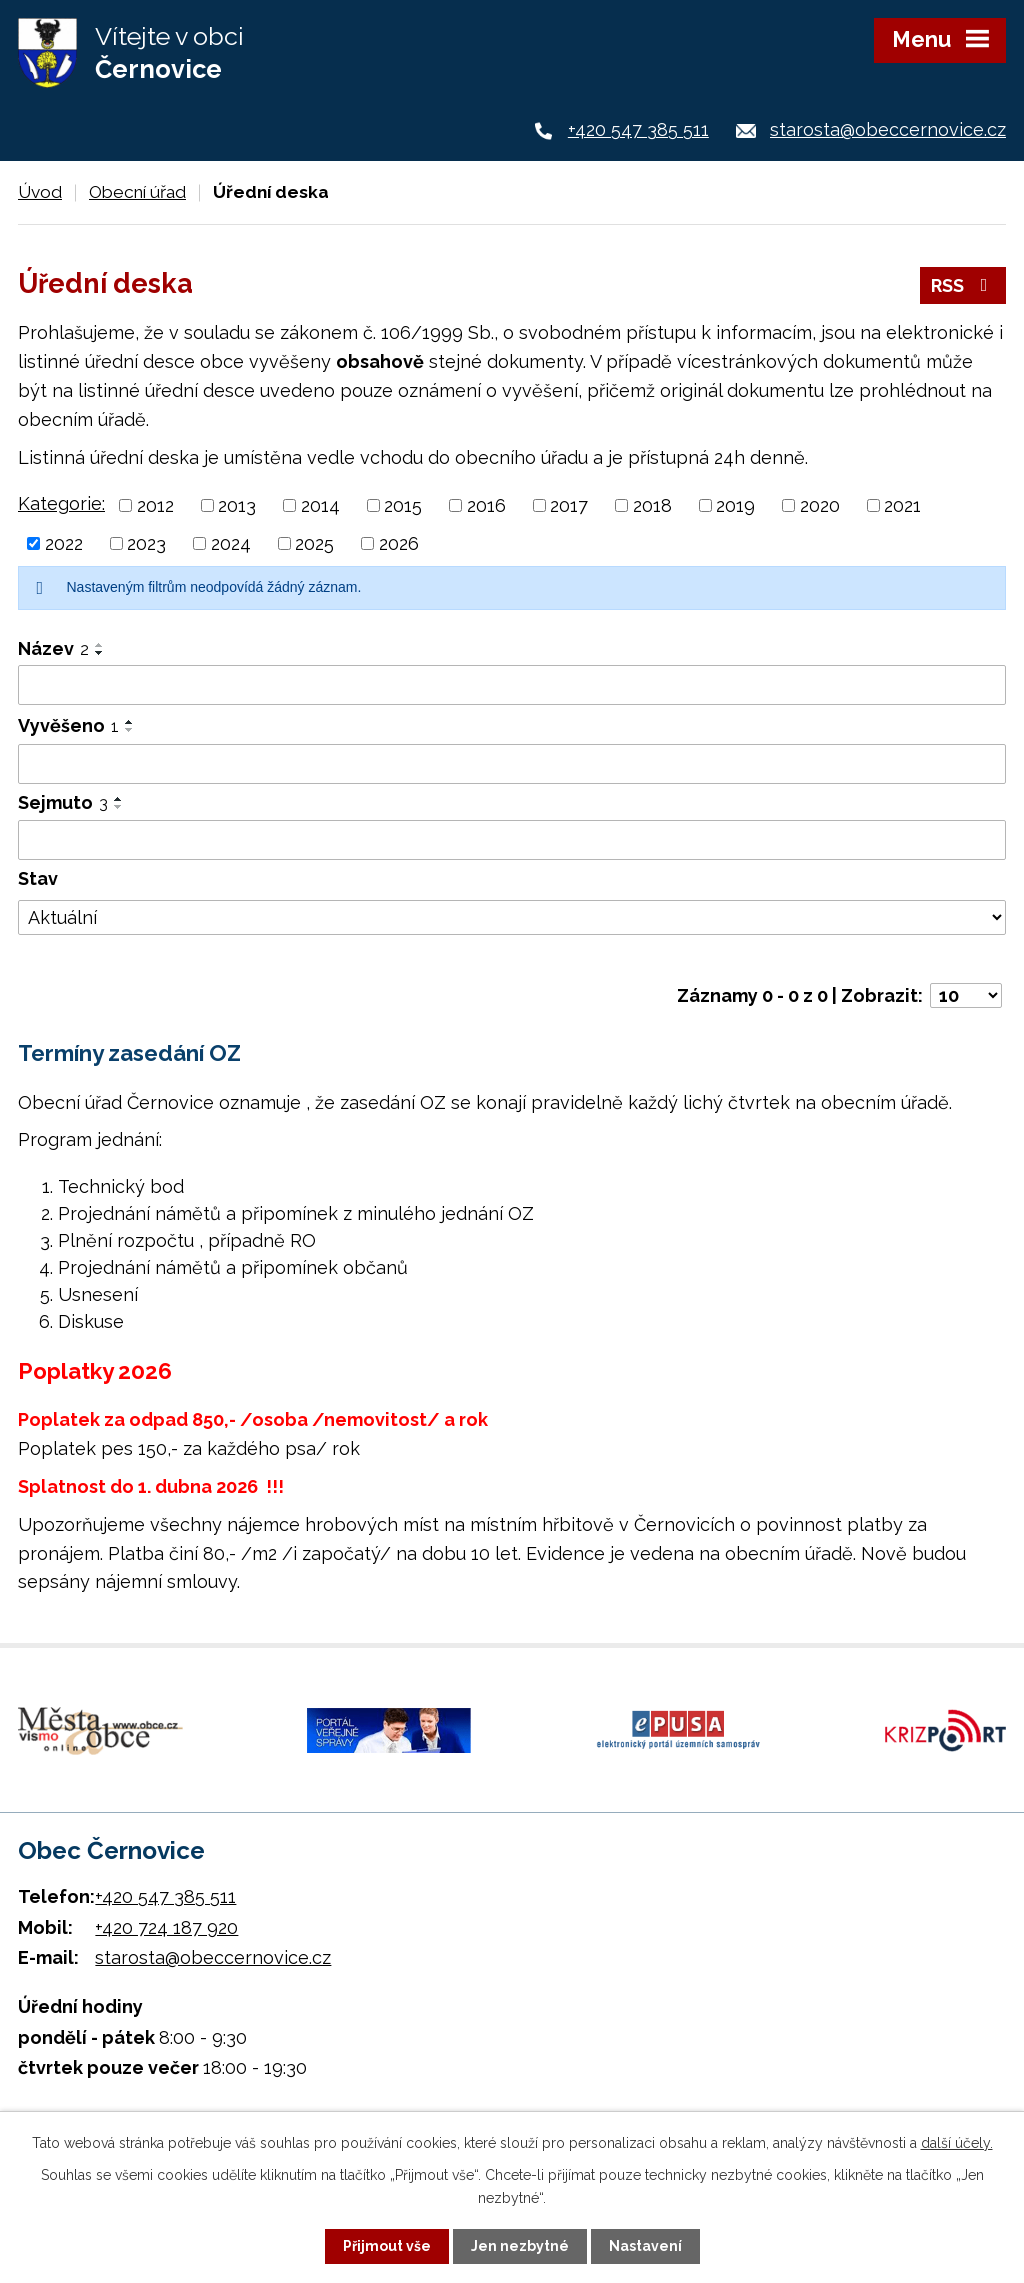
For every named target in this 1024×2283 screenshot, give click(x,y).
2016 (486, 505)
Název (53, 648)
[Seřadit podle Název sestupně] (100, 653)
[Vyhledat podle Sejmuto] (512, 840)
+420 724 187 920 (166, 1927)
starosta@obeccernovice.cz (888, 129)
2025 (314, 543)
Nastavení (645, 2246)
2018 (652, 505)
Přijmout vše (387, 2246)
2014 (320, 505)
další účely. (957, 2143)
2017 (569, 505)
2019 (735, 505)
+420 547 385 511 (638, 129)
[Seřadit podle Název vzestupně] (100, 645)
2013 (237, 505)
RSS (963, 285)
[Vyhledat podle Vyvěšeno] (512, 764)
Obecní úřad (137, 192)
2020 (820, 505)
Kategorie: (61, 503)
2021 (902, 505)
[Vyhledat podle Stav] (512, 918)
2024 (231, 543)
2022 (64, 543)
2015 (403, 505)
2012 (155, 505)
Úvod (40, 192)
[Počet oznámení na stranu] (966, 995)
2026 (399, 543)
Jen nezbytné (520, 2246)
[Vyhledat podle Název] (512, 685)
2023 (146, 543)
